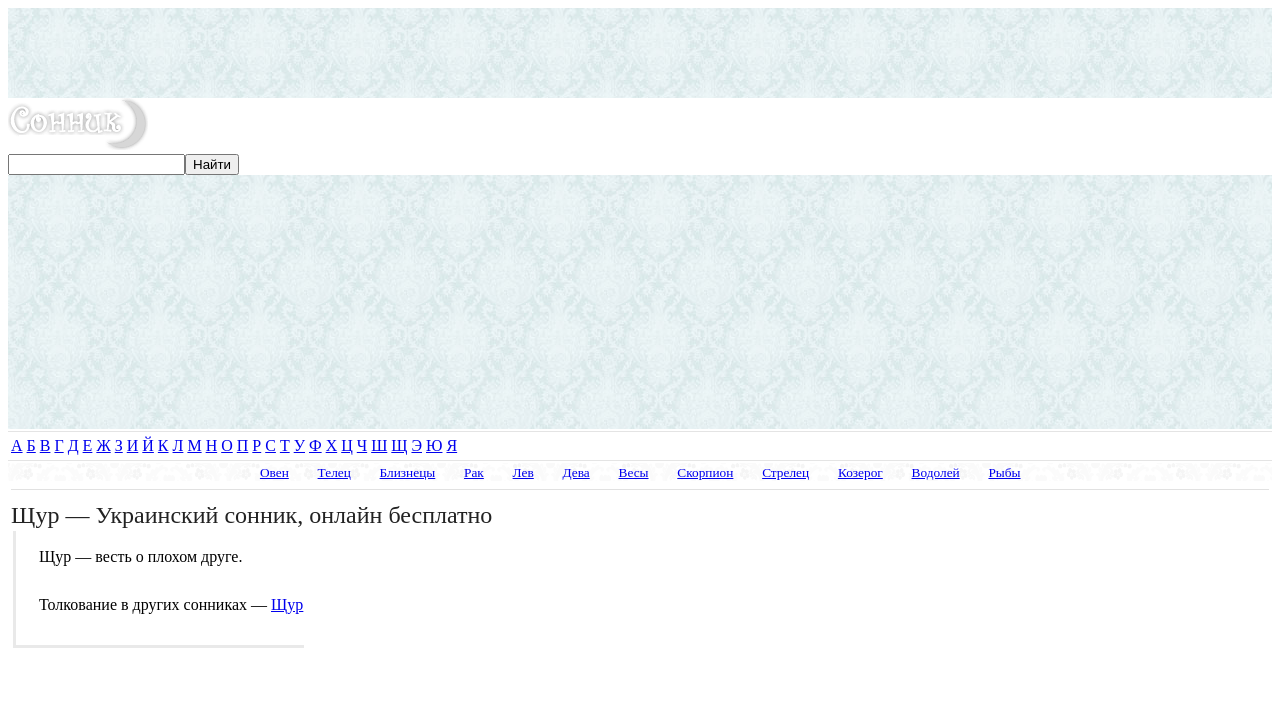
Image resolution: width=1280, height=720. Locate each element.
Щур (287, 604)
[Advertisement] (640, 53)
